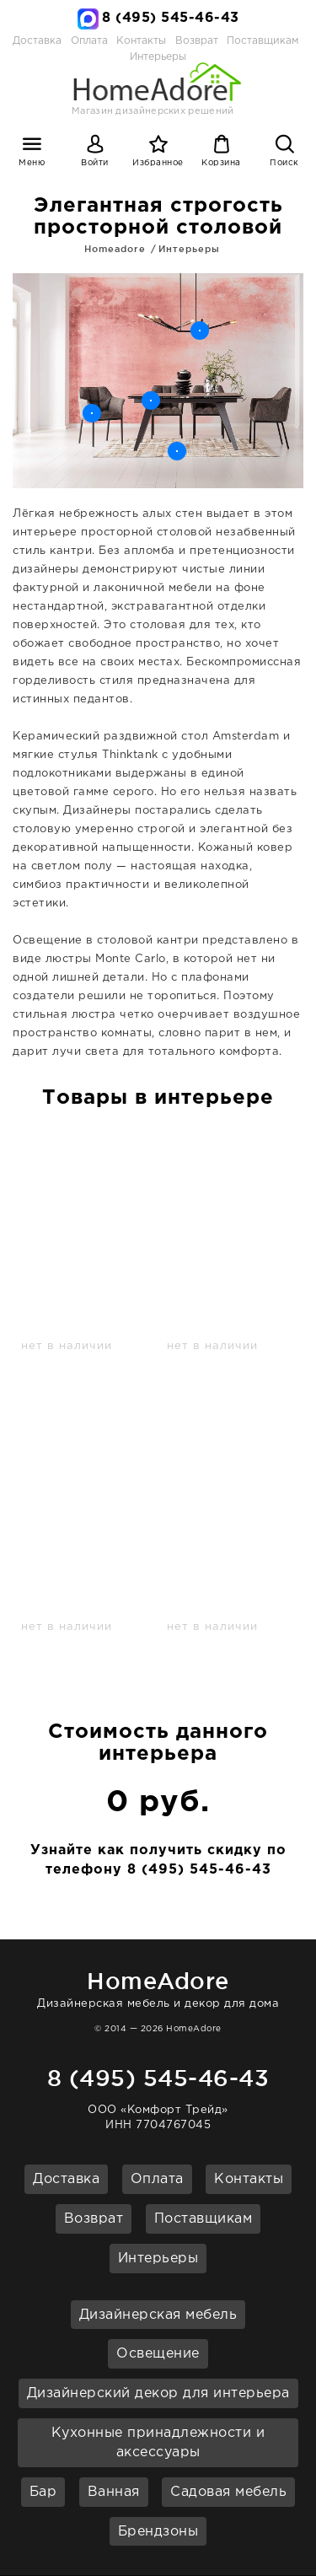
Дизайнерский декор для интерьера (158, 2393)
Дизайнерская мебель (158, 2315)
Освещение (158, 2353)
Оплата (89, 41)
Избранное (158, 163)
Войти (95, 163)
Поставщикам (262, 41)
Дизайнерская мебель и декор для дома (158, 1987)
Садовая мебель (228, 2492)
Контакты (141, 41)
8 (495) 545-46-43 (170, 18)
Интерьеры (189, 249)
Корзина (221, 163)
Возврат (196, 41)
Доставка (37, 41)
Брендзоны (158, 2531)
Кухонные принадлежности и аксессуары (158, 2443)
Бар (43, 2492)
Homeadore (115, 249)
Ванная (114, 2492)
